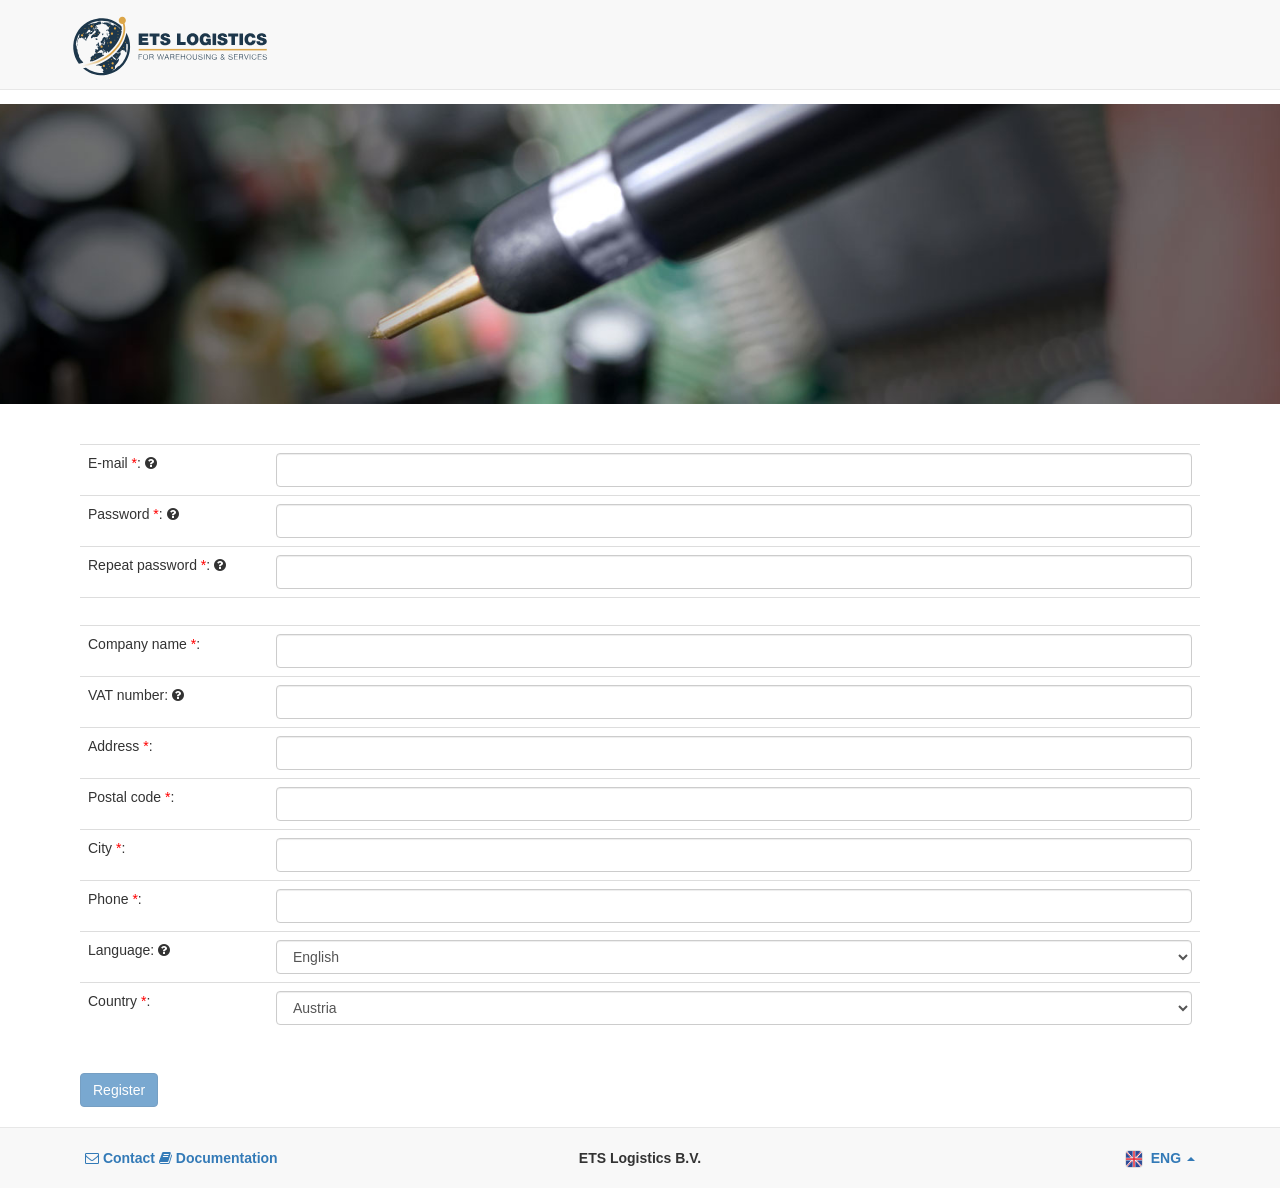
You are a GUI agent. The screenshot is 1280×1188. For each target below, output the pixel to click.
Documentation (218, 1158)
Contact (122, 1158)
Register (119, 1090)
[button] (1160, 1158)
